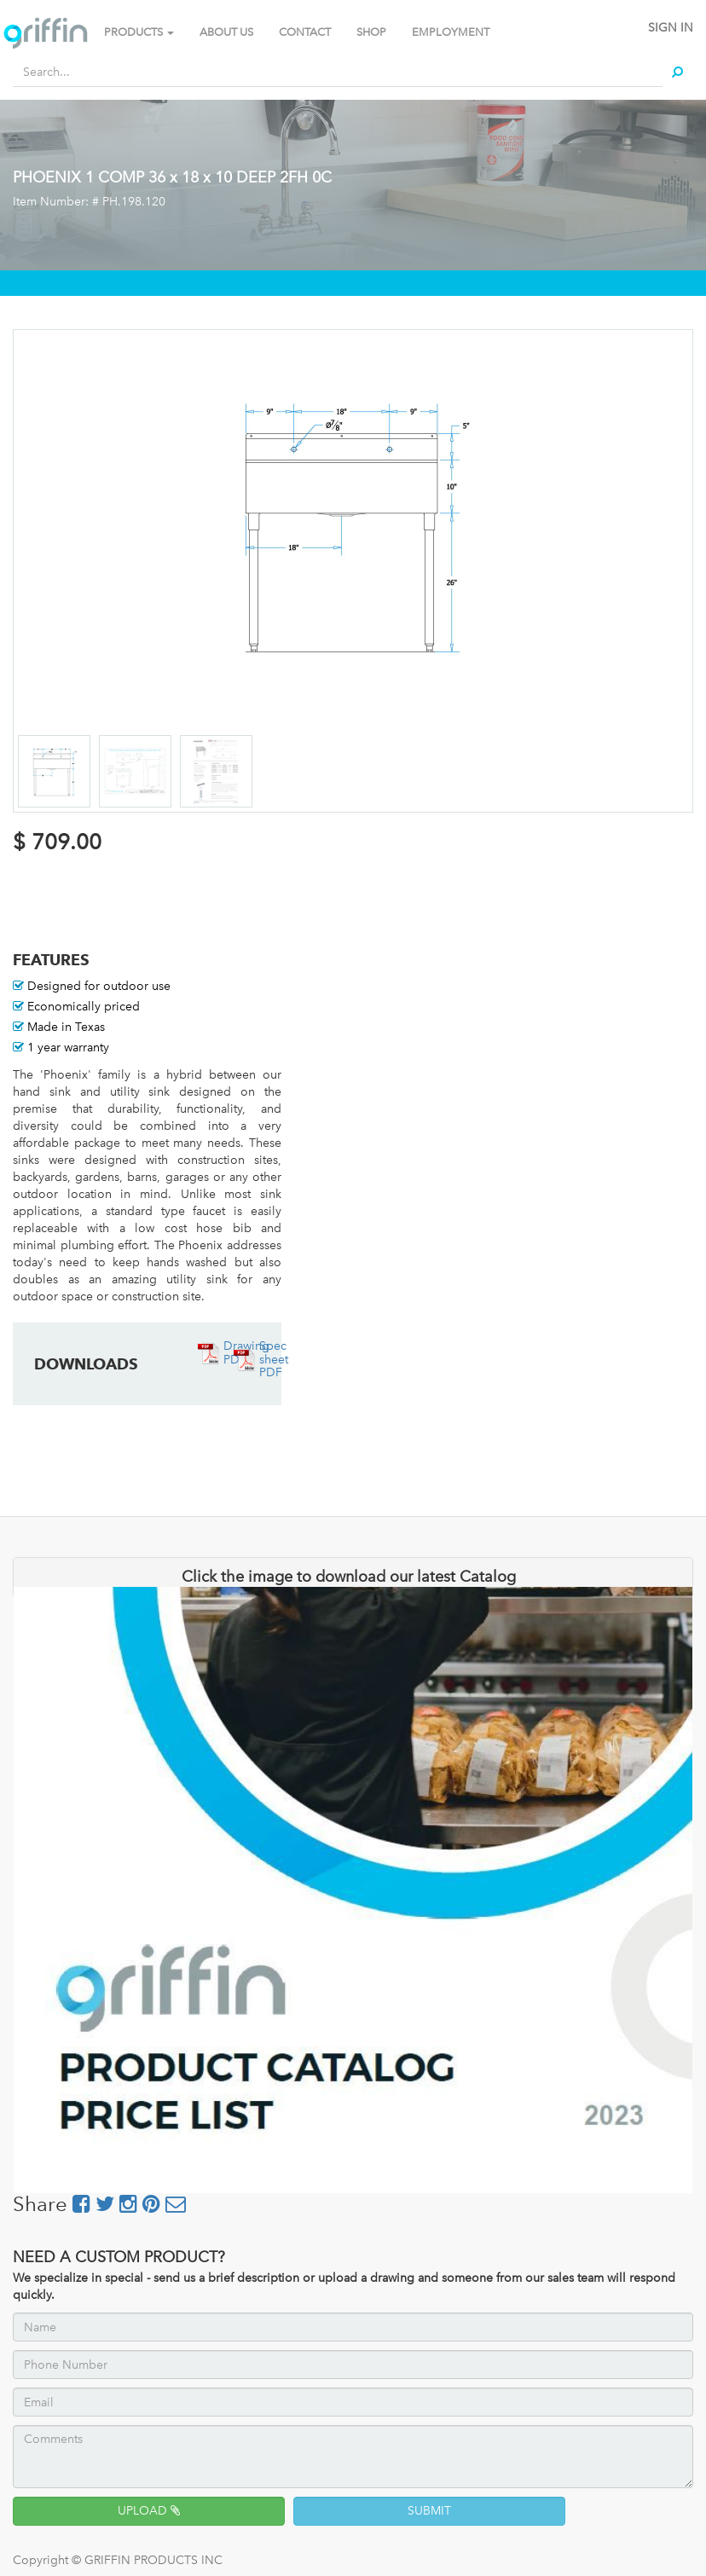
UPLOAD (149, 2511)
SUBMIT (429, 2511)
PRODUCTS (139, 32)
